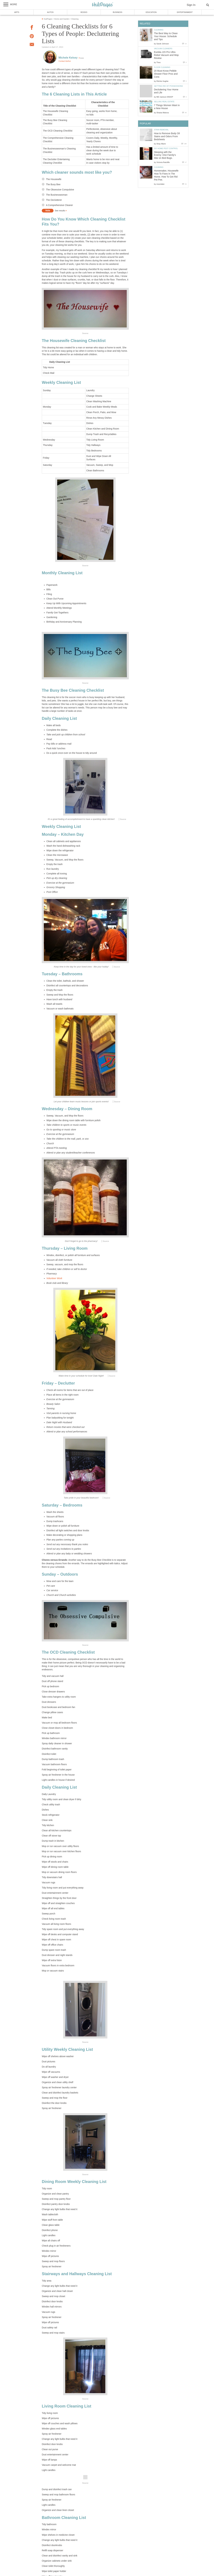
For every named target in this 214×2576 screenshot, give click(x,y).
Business (117, 12)
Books (84, 12)
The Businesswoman (56, 195)
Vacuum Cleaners (163, 49)
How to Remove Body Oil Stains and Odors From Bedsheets (167, 136)
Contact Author (65, 61)
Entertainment (185, 12)
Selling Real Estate (164, 102)
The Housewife (53, 179)
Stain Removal (161, 130)
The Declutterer (54, 200)
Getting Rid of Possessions (168, 86)
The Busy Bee (53, 184)
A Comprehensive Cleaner (59, 205)
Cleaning (158, 30)
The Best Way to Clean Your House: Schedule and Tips (166, 36)
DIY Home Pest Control (166, 148)
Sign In (191, 5)
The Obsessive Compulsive (60, 189)
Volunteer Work (54, 1278)
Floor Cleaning (162, 67)
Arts (16, 12)
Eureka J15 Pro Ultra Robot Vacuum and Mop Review (166, 55)
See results (60, 210)
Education (151, 12)
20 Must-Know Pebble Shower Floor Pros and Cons (166, 74)
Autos (50, 12)
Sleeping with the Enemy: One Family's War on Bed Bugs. (165, 155)
